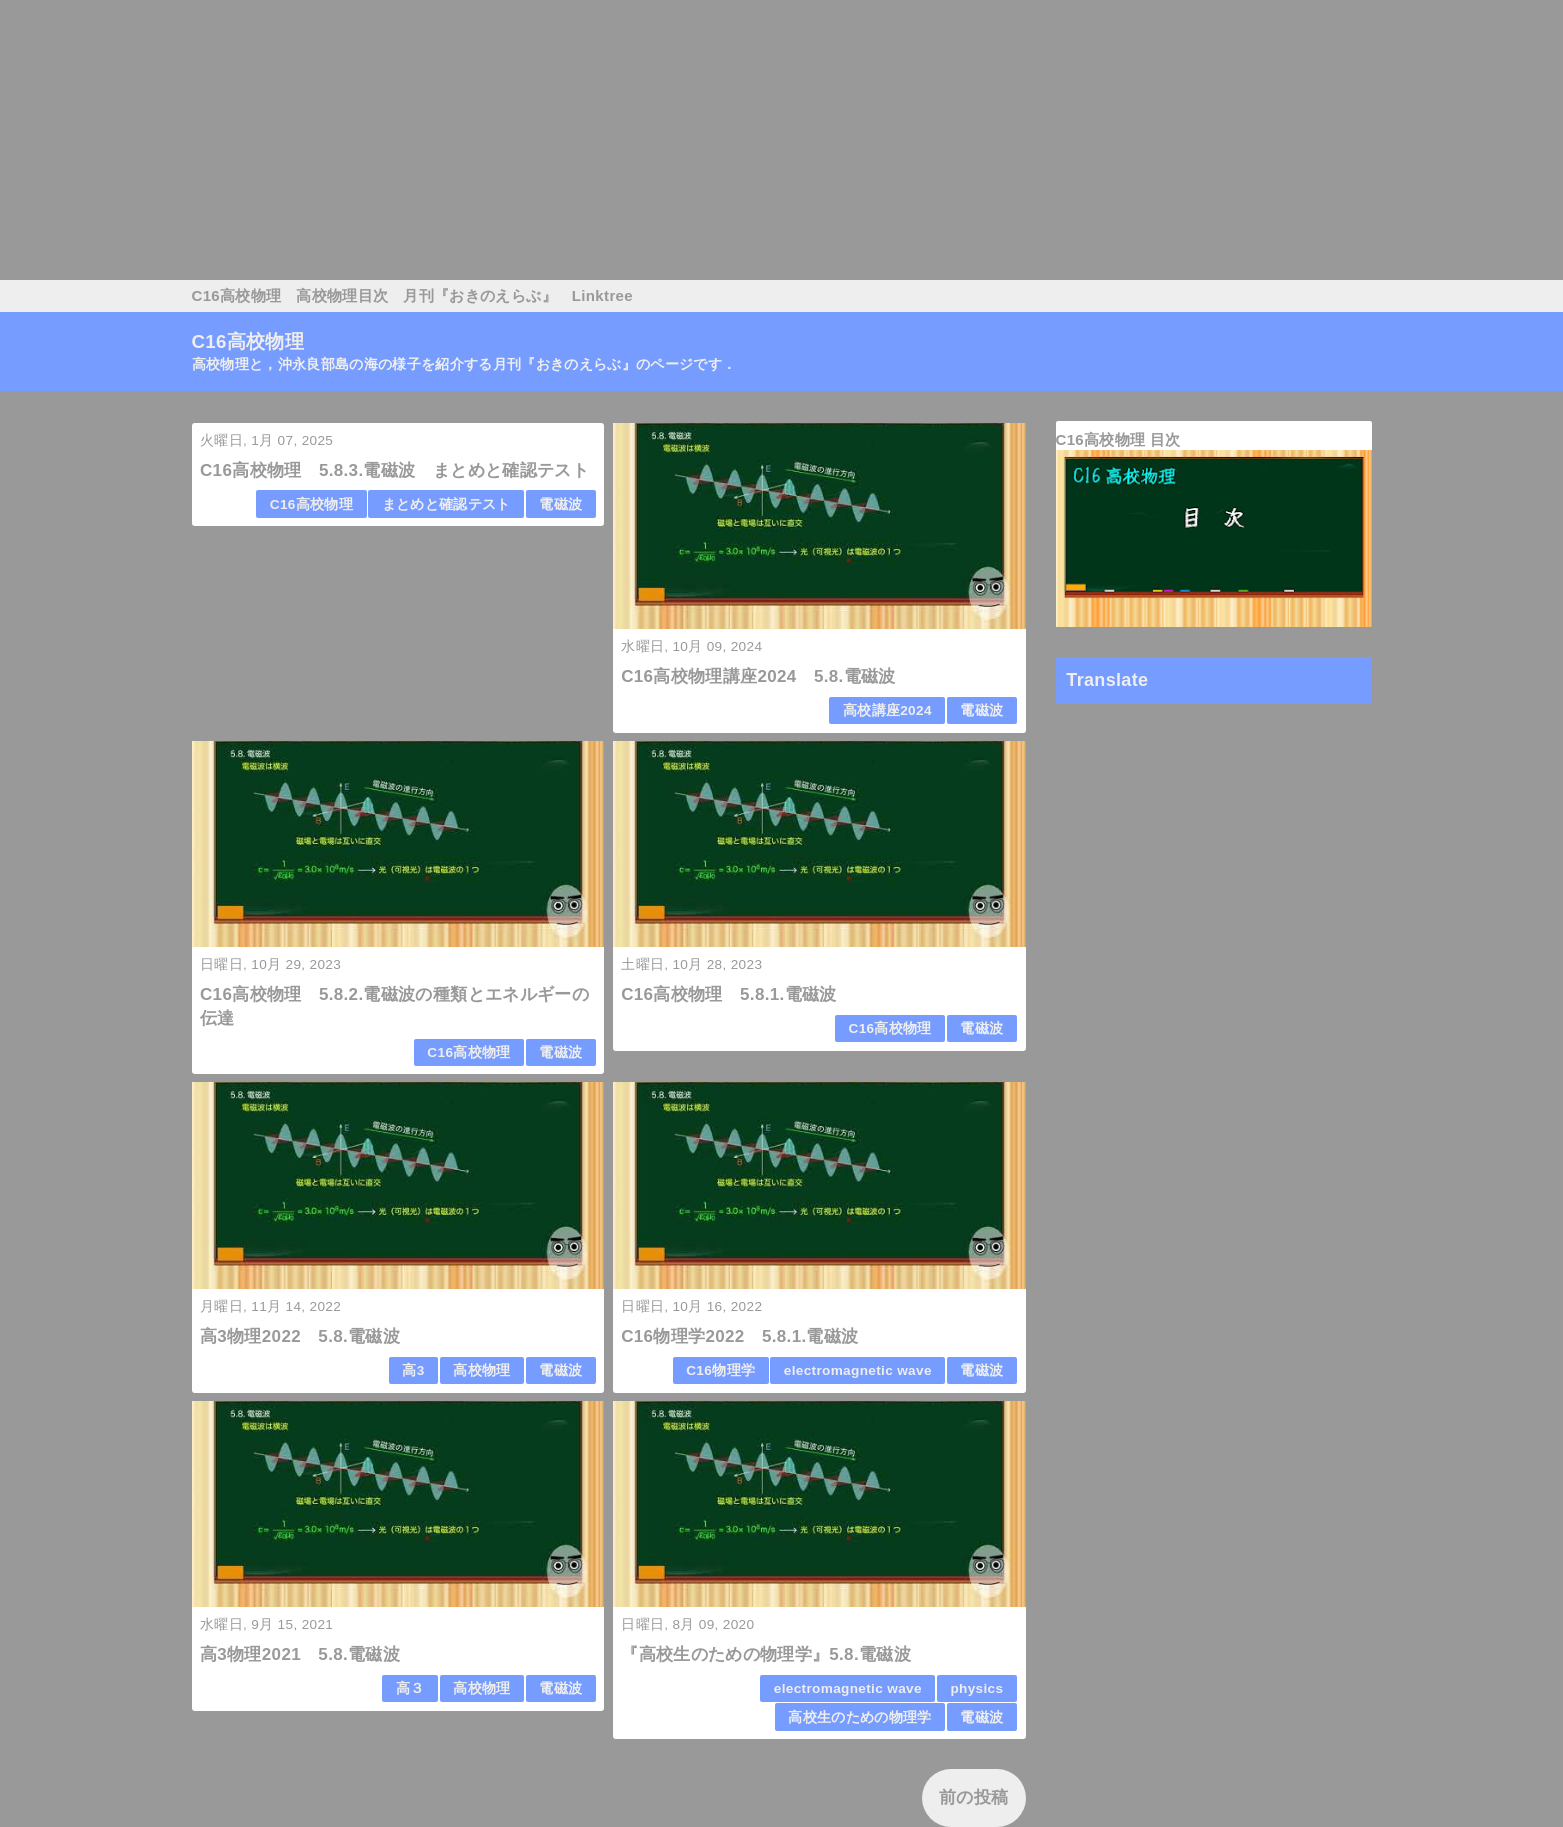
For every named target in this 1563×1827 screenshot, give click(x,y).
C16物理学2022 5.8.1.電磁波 (739, 1336)
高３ (410, 1688)
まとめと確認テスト (446, 504)
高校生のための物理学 (859, 1717)
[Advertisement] (600, 140)
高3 (413, 1370)
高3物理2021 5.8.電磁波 (300, 1654)
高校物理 (481, 1370)
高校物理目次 (342, 295)
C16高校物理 (237, 295)
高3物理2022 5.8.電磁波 (300, 1336)
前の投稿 (973, 1797)
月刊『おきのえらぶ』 (479, 295)
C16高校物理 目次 (1118, 439)
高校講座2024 (887, 710)
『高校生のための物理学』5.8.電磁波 (766, 1654)
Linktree (602, 295)
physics (976, 1688)
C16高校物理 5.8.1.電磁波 (729, 994)
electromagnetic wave (858, 1370)
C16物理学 (720, 1370)
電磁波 (560, 504)
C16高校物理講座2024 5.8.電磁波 (758, 676)
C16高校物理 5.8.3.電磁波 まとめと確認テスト (394, 470)
